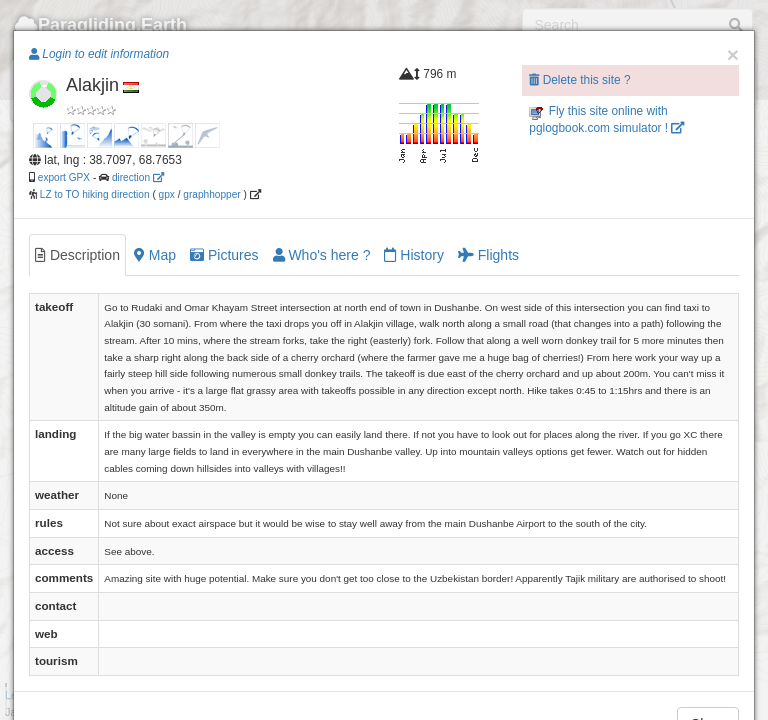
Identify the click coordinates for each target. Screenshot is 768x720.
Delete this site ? (579, 80)
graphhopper (211, 194)
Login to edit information (99, 54)
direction (138, 177)
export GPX (64, 177)
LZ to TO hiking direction (93, 194)
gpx (167, 194)
